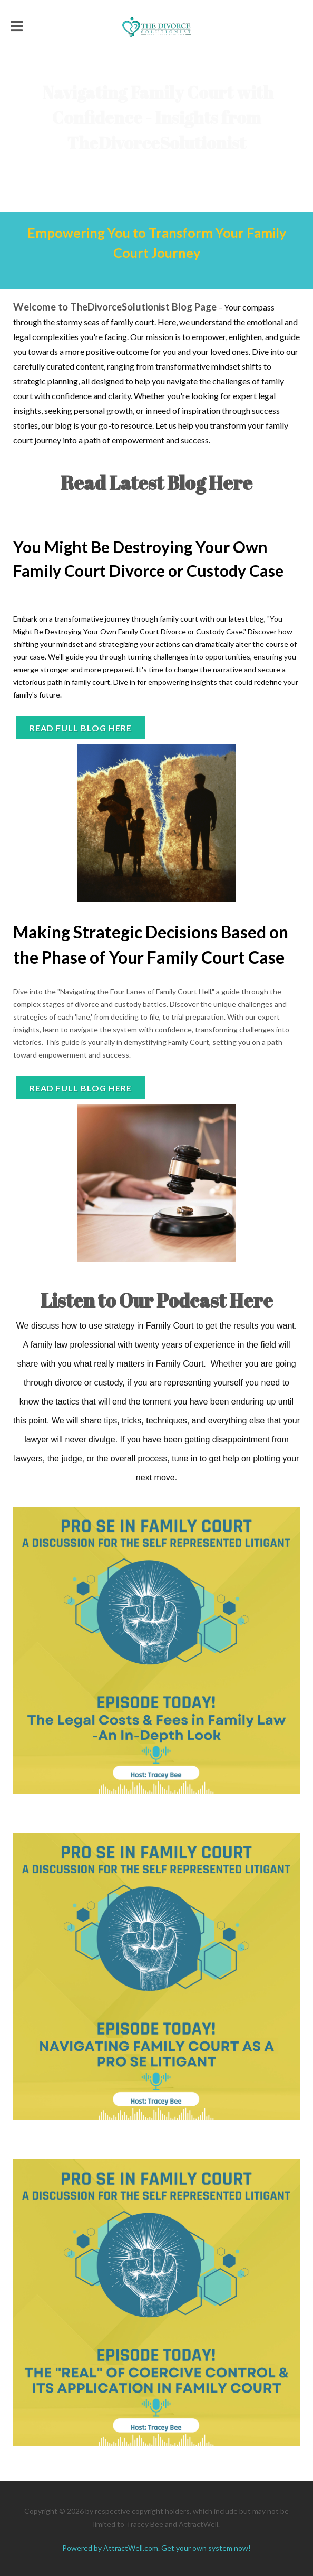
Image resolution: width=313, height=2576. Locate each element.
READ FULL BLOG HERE (81, 1088)
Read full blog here (81, 728)
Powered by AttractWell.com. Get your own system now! (156, 2547)
